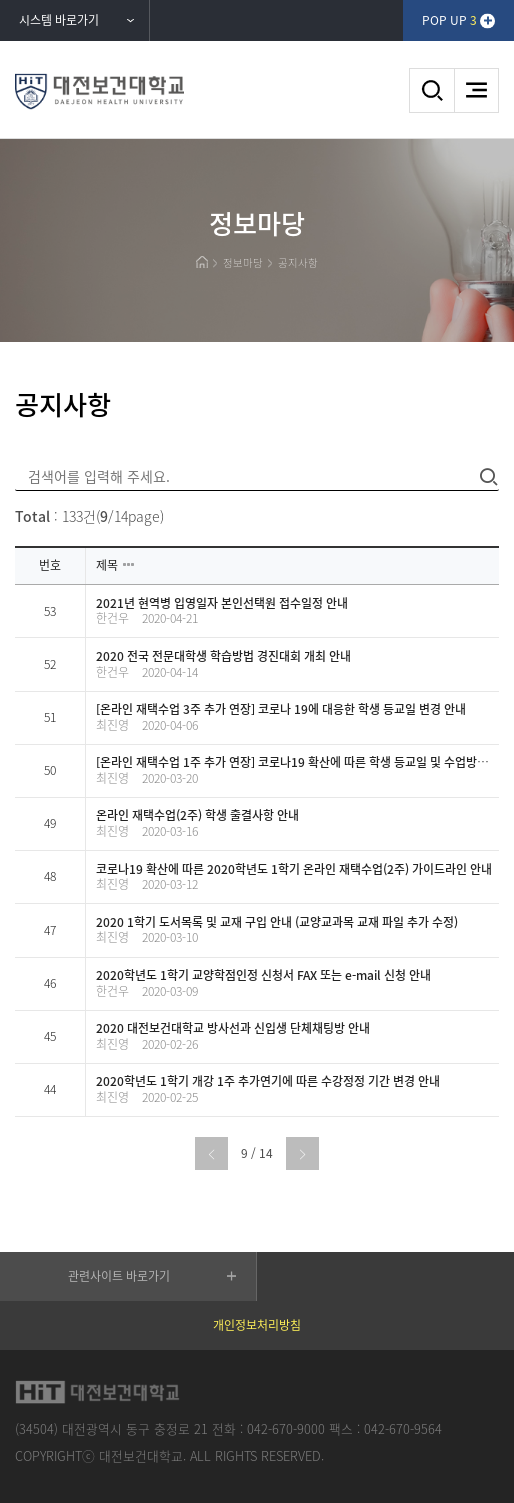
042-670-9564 (403, 1428)
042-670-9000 (286, 1428)
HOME (201, 262)
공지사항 (298, 262)
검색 (431, 90)
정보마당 (243, 262)
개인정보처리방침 (257, 1325)
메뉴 (476, 90)
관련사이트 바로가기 (119, 1276)
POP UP (449, 20)
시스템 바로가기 (59, 20)
